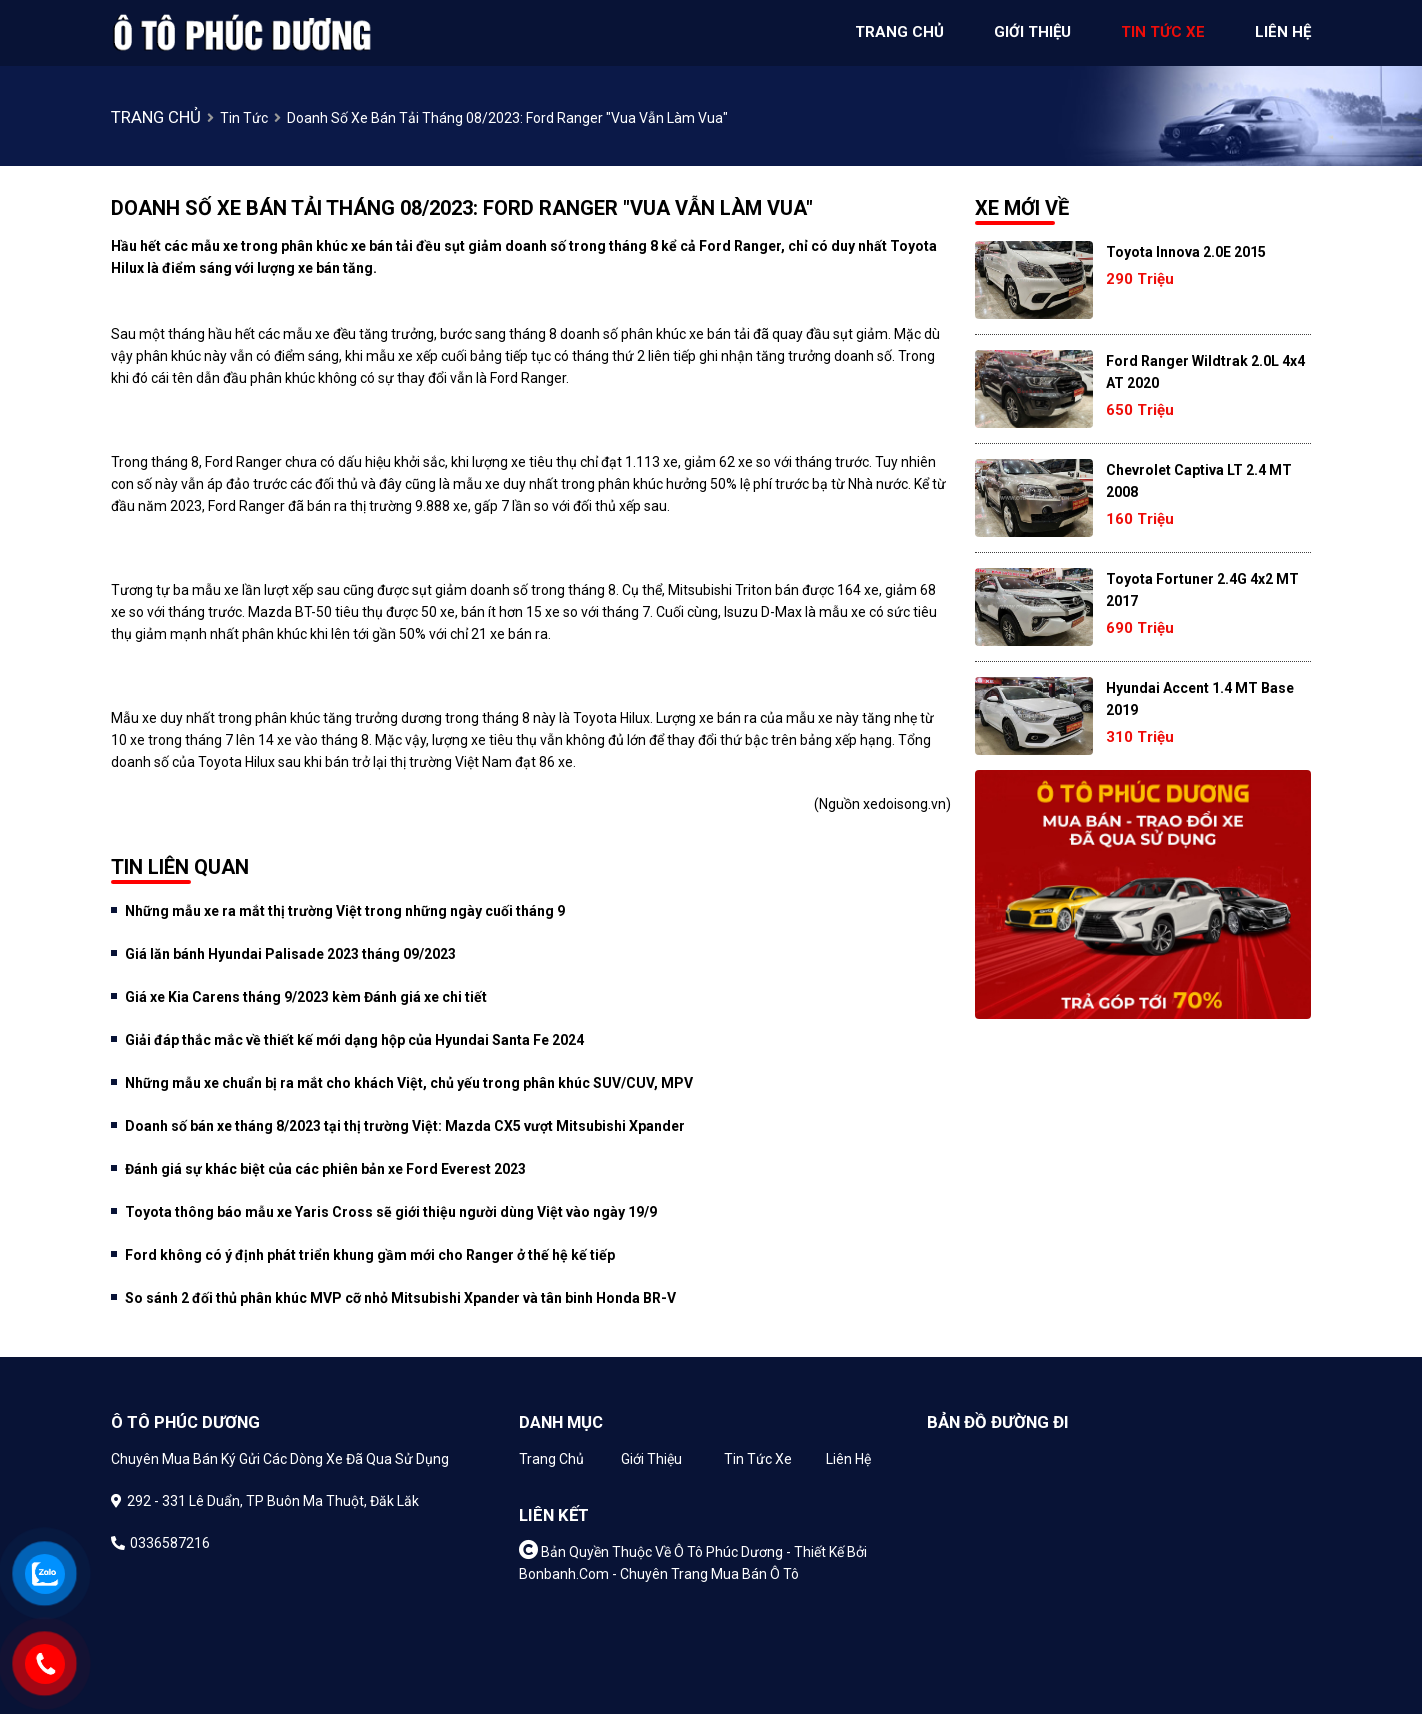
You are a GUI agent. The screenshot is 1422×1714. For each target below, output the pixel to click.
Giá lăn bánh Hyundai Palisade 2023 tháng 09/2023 (290, 954)
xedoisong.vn (904, 804)
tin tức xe (1163, 32)
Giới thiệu (651, 1459)
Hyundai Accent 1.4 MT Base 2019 (1200, 699)
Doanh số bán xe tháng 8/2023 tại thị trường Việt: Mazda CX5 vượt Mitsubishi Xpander (405, 1126)
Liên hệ (848, 1459)
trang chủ (899, 32)
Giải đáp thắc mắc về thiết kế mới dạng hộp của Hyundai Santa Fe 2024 (354, 1040)
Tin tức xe (758, 1459)
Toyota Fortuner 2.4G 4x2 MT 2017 (1202, 590)
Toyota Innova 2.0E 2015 (1186, 252)
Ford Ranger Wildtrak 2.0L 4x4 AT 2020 (1205, 372)
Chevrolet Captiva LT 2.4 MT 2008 (1199, 481)
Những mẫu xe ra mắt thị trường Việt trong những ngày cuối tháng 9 (345, 911)
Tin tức (244, 118)
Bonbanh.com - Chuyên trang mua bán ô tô (659, 1574)
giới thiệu (1032, 32)
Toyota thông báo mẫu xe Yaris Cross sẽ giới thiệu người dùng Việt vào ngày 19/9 (391, 1212)
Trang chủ (551, 1459)
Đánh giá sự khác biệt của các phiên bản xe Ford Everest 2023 (325, 1169)
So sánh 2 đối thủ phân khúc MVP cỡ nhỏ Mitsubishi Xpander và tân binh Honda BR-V (400, 1298)
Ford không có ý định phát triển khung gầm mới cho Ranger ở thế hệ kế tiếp (370, 1255)
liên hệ (1283, 32)
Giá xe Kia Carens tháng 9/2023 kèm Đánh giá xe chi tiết (306, 997)
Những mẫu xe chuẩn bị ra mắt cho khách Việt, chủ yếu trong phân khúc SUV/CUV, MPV (409, 1083)
